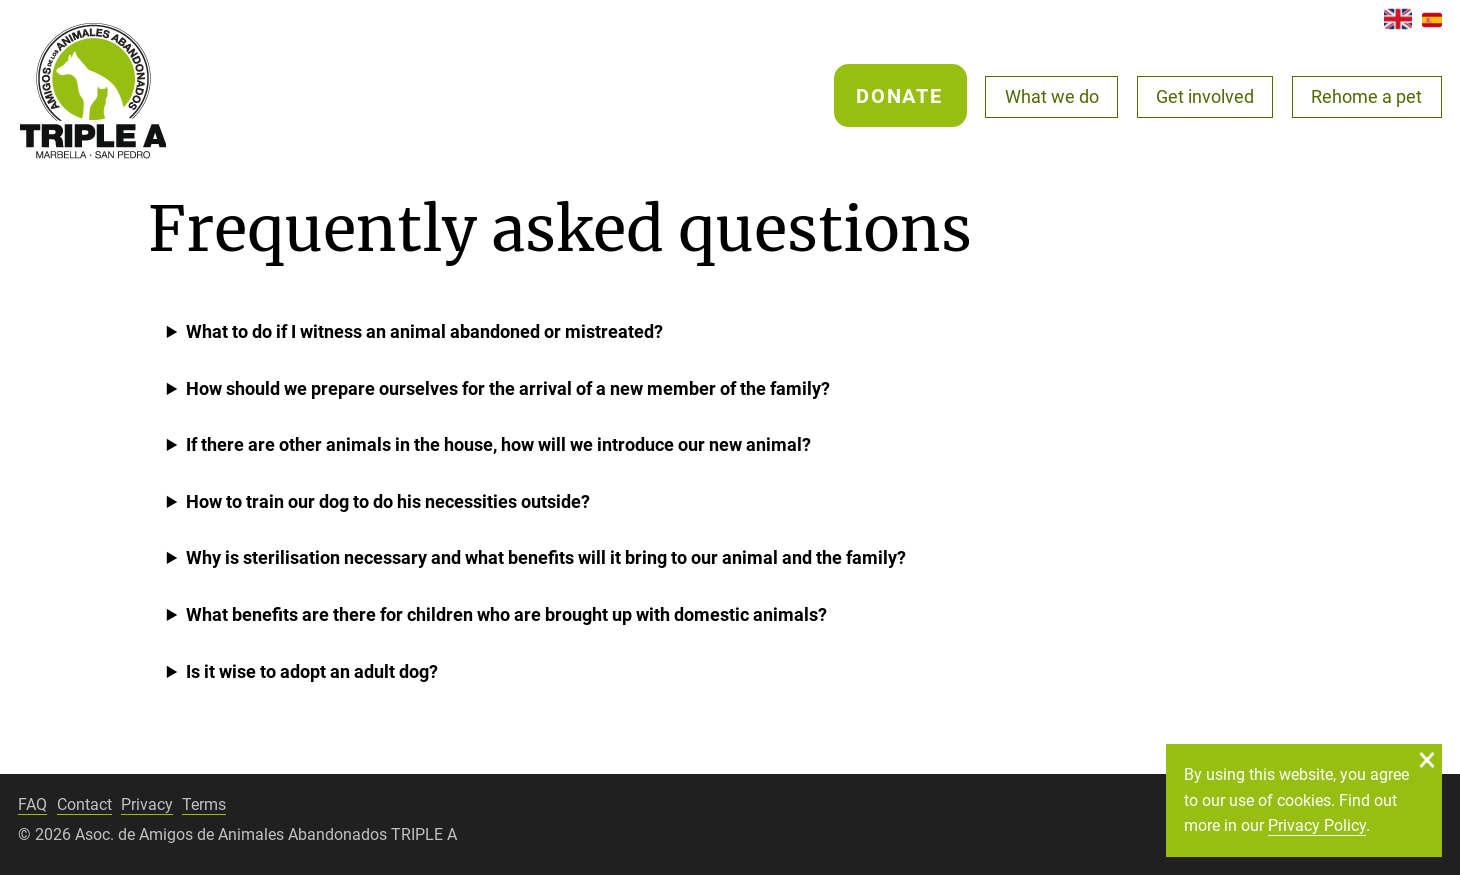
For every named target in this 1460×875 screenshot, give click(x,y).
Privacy (147, 804)
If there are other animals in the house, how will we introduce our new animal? (498, 444)
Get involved (1205, 96)
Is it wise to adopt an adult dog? (312, 671)
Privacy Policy (1317, 825)
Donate (899, 96)
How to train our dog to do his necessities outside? (388, 501)
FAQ (32, 804)
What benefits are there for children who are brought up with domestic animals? (506, 614)
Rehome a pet (1366, 96)
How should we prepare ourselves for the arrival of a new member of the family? (508, 388)
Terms (204, 804)
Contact (84, 804)
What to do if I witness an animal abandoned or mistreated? (424, 331)
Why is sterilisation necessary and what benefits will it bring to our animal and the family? (546, 557)
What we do (1052, 96)
